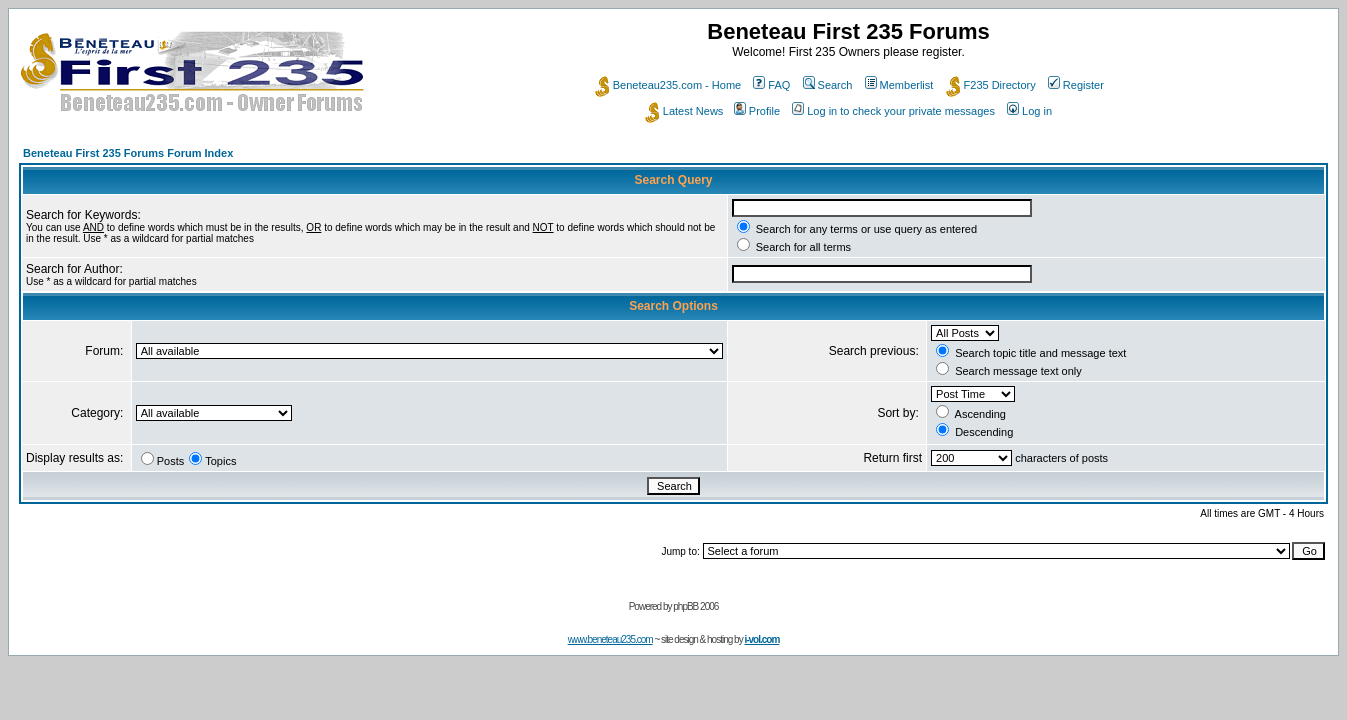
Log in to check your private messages (893, 111)
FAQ (771, 85)
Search (828, 85)
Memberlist (899, 85)
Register (1076, 85)
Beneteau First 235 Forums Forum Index (128, 153)
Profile (757, 111)
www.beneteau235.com (610, 639)
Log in (1029, 111)
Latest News (684, 111)
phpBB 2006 (695, 606)
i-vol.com (761, 639)
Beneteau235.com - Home (668, 85)
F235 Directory (991, 85)
